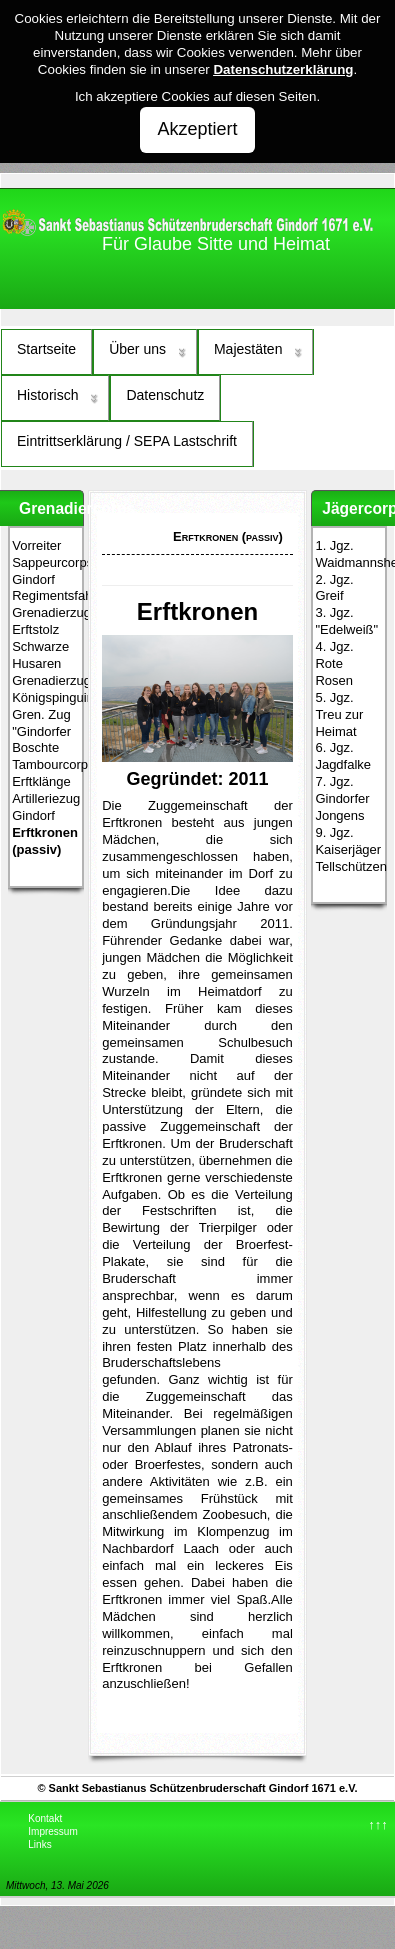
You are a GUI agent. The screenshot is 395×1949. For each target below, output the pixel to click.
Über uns (137, 349)
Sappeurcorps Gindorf (45, 571)
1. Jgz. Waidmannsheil (348, 554)
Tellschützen (348, 866)
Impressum (52, 1831)
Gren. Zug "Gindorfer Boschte (41, 731)
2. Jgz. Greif (334, 588)
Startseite (46, 349)
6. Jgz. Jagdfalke (343, 756)
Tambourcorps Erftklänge (45, 773)
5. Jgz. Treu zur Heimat (339, 714)
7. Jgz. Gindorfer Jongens (342, 798)
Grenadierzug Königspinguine (45, 689)
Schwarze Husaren (40, 655)
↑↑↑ (378, 1824)
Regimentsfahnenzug (45, 595)
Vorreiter (36, 545)
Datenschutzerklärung (283, 69)
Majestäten (248, 349)
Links (39, 1844)
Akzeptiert (197, 129)
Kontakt (45, 1818)
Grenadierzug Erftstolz (45, 621)
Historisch (47, 395)
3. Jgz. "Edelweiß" (346, 621)
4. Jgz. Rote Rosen (334, 663)
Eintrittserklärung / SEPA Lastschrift (127, 441)
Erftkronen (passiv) (45, 841)
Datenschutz (165, 395)
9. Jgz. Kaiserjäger (348, 841)
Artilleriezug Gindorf (45, 807)
